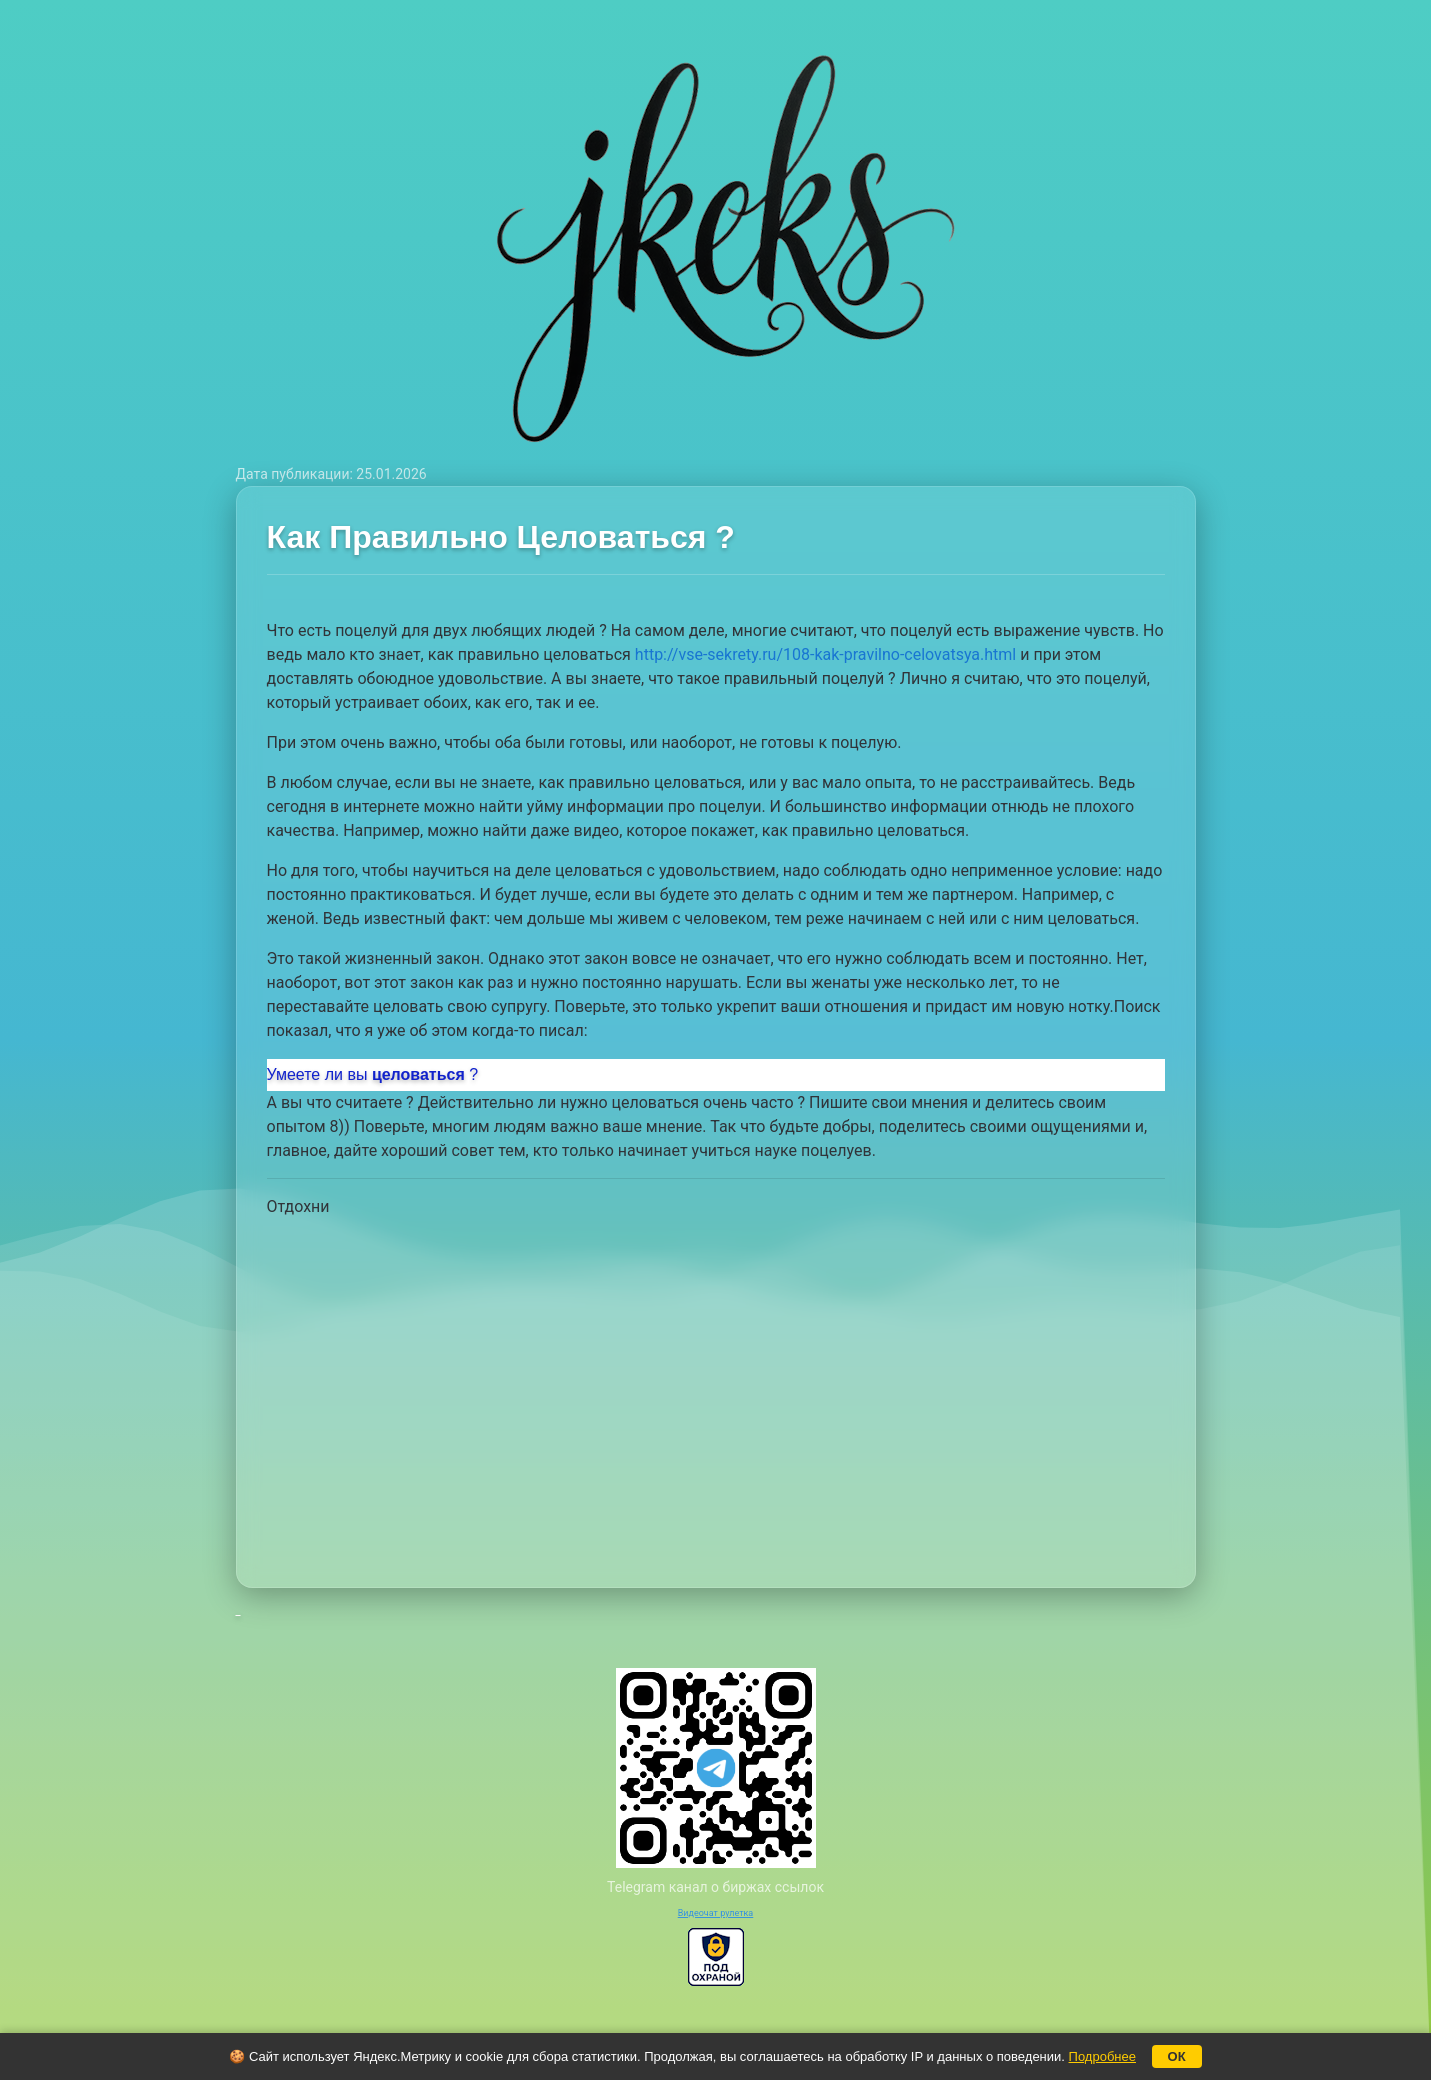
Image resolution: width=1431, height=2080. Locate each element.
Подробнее (1102, 2056)
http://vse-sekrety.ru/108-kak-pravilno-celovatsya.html (825, 654)
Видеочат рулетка (716, 1913)
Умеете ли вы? (373, 1074)
